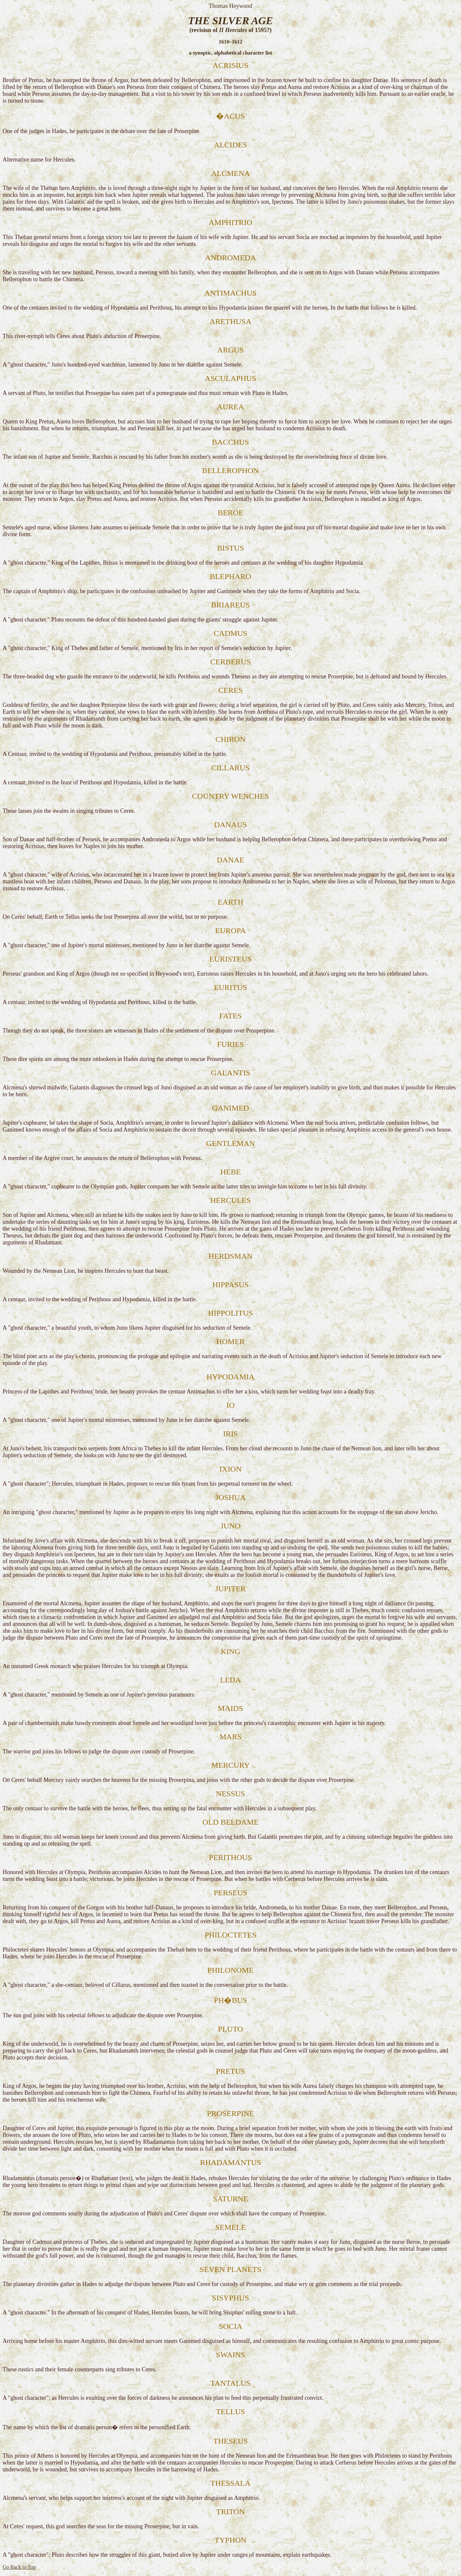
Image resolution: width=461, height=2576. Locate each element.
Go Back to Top (19, 2567)
